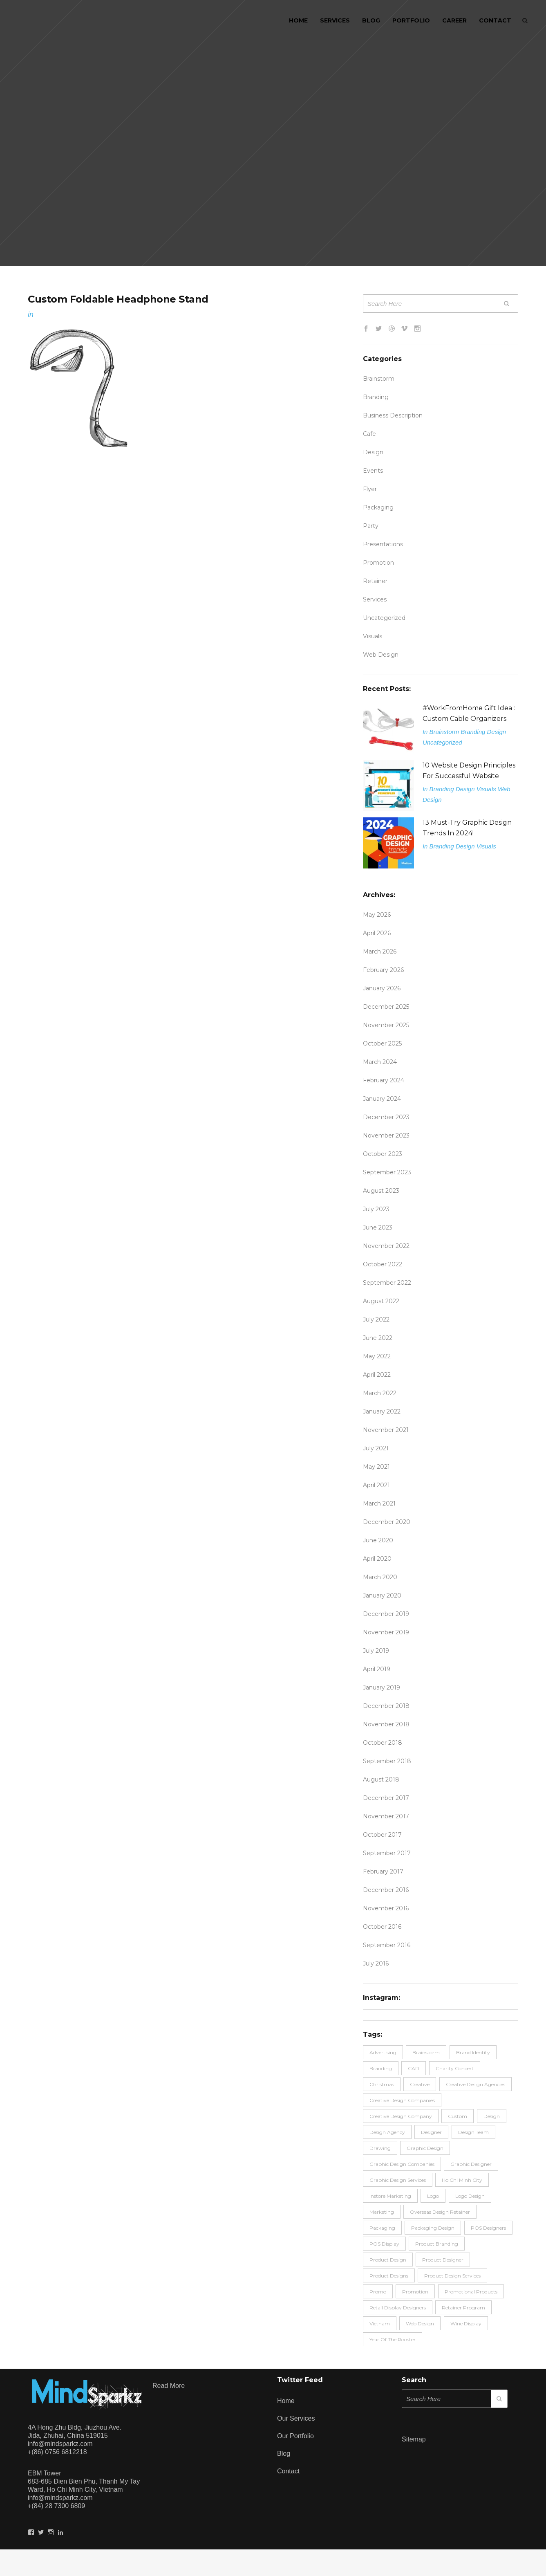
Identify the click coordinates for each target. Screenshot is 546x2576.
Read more (168, 2385)
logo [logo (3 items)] (433, 2196)
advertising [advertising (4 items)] (382, 2052)
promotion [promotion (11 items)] (415, 2292)
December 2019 (386, 1614)
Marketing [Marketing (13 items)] (381, 2212)
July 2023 (376, 1209)
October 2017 (382, 1834)
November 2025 (386, 1025)
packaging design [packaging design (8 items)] (432, 2228)
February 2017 (383, 1871)
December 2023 (386, 1117)
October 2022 (382, 1264)
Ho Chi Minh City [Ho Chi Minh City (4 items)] (462, 2180)
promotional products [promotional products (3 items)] (471, 2292)
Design (373, 452)
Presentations (383, 544)
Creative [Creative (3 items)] (420, 2084)
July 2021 (376, 1448)
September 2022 (387, 1282)
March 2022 (379, 1393)
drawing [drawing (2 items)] (380, 2148)
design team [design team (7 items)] (473, 2132)
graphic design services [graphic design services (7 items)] (397, 2180)
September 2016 (386, 1945)
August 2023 (381, 1190)
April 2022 (377, 1374)
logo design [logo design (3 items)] (470, 2196)
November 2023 (386, 1135)
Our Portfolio (295, 2435)
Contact (288, 2471)
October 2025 (382, 1043)
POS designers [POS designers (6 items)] (488, 2228)
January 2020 (382, 1595)
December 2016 (386, 1890)
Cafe (369, 434)
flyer (370, 489)
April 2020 (377, 1558)
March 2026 (379, 951)
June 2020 (378, 1540)
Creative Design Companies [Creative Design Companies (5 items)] (402, 2100)
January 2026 (382, 988)
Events (373, 470)
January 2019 (381, 1687)
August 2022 (381, 1301)
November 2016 (386, 1908)
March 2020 (380, 1577)
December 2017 (386, 1798)
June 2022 (377, 1338)
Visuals (372, 636)
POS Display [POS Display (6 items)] (384, 2244)
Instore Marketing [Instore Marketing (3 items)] (390, 2196)
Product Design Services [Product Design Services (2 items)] (452, 2276)
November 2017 (386, 1816)
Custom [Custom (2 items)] (457, 2116)
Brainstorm (378, 378)
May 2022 (377, 1356)
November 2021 (386, 1430)
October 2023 (382, 1154)
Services (375, 599)
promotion (378, 562)
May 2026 (377, 914)
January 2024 (382, 1098)
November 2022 (386, 1246)
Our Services (296, 2418)
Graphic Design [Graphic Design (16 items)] (425, 2148)
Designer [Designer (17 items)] (431, 2132)
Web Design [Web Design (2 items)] (420, 2323)
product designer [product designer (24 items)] (442, 2260)
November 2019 (386, 1632)
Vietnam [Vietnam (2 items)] (379, 2323)
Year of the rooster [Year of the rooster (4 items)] (392, 2339)
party (370, 526)
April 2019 (376, 1669)
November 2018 (386, 1724)
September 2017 (387, 1853)
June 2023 (377, 1227)
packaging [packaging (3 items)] (382, 2228)
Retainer (375, 581)
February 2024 (383, 1080)
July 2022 (376, 1319)
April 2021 (376, 1485)
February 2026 (383, 970)
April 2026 (377, 933)
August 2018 (381, 1779)
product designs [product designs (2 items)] (388, 2276)
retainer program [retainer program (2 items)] (463, 2307)
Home (286, 2400)
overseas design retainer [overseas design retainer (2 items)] (440, 2212)
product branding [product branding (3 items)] (436, 2244)
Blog (283, 2453)
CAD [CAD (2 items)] (413, 2068)
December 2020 (386, 1522)
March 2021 (379, 1503)
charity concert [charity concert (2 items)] (455, 2068)
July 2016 (376, 1963)
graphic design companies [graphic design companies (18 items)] (401, 2164)
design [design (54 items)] (491, 2116)
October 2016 (382, 1926)
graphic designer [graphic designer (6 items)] (471, 2164)
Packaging (378, 507)
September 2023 (387, 1172)
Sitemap (414, 2439)
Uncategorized (384, 618)
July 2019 (376, 1650)
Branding (376, 397)
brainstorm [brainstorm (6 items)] (426, 2052)
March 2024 (380, 1062)
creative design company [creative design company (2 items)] (400, 2116)
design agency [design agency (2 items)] (387, 2132)
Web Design (380, 654)
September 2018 (387, 1761)
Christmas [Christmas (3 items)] (381, 2084)
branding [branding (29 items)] (380, 2068)
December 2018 (386, 1706)
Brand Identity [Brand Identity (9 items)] (473, 2052)
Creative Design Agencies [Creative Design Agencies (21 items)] (475, 2084)
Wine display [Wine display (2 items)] (465, 2323)
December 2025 (386, 1006)
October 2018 (382, 1742)
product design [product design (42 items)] (387, 2260)
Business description (393, 415)
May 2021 (376, 1466)
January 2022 (382, 1411)
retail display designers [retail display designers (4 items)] (397, 2307)
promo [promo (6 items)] (377, 2292)
